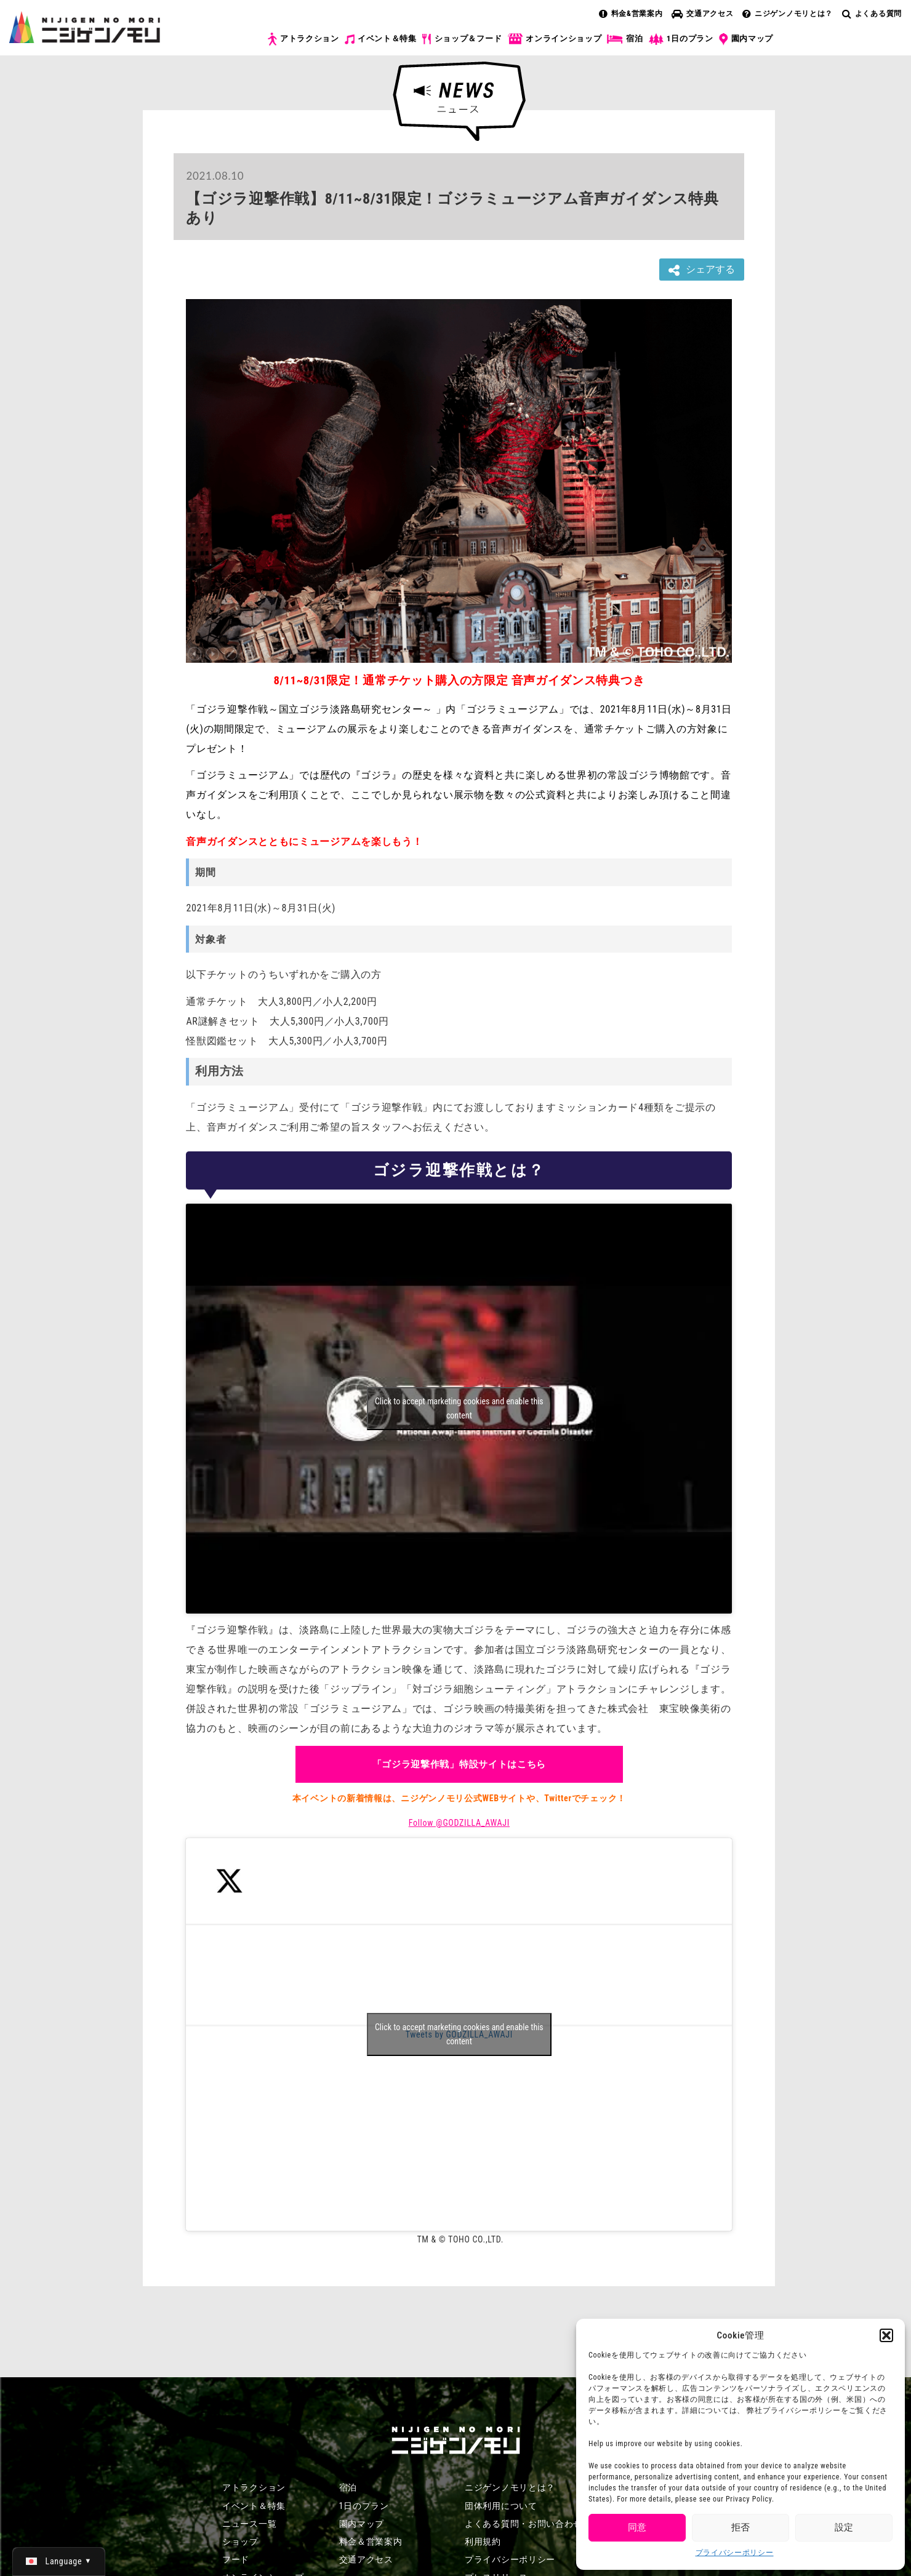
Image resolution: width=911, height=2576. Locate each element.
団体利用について (501, 2506)
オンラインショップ (554, 39)
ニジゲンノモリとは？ (787, 13)
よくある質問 (872, 13)
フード (235, 2559)
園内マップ (746, 39)
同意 (637, 2527)
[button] (886, 2335)
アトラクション (303, 39)
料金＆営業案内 (371, 2541)
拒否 (740, 2527)
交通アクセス (702, 13)
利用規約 (483, 2541)
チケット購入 (845, 48)
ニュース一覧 (249, 2524)
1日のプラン (681, 39)
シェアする (701, 269)
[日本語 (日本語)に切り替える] (59, 2561)
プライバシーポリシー (735, 2552)
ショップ (240, 2541)
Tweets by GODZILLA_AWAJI (459, 2034)
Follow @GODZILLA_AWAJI (459, 1823)
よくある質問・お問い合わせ (523, 2524)
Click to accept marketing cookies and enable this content (459, 1408)
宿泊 (625, 39)
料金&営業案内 (631, 13)
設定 (844, 2527)
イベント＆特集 (381, 39)
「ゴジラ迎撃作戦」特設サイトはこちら (459, 1764)
